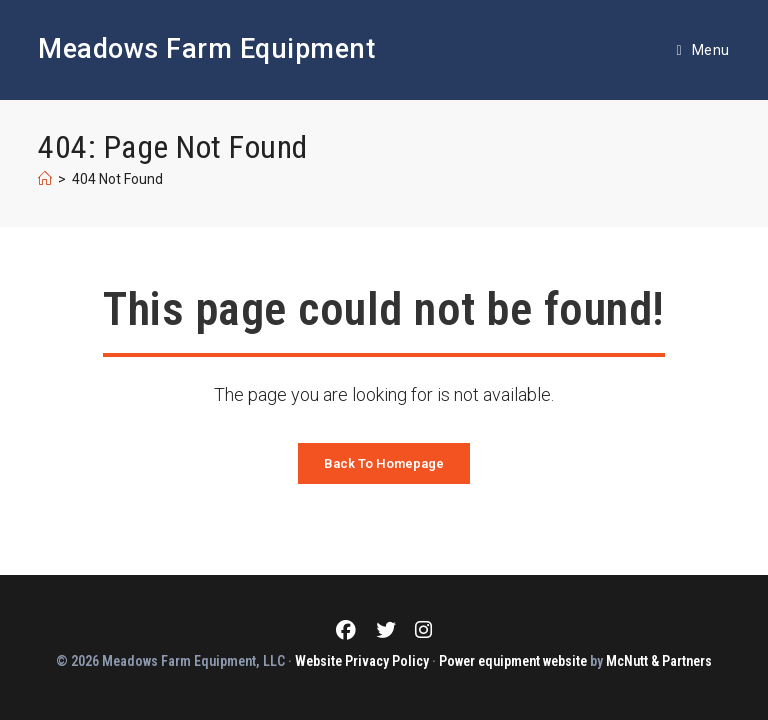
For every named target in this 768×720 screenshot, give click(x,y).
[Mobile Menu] (702, 50)
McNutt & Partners (659, 661)
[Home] (45, 179)
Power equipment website (513, 661)
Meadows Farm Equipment (206, 49)
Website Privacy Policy (362, 661)
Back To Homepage (384, 463)
